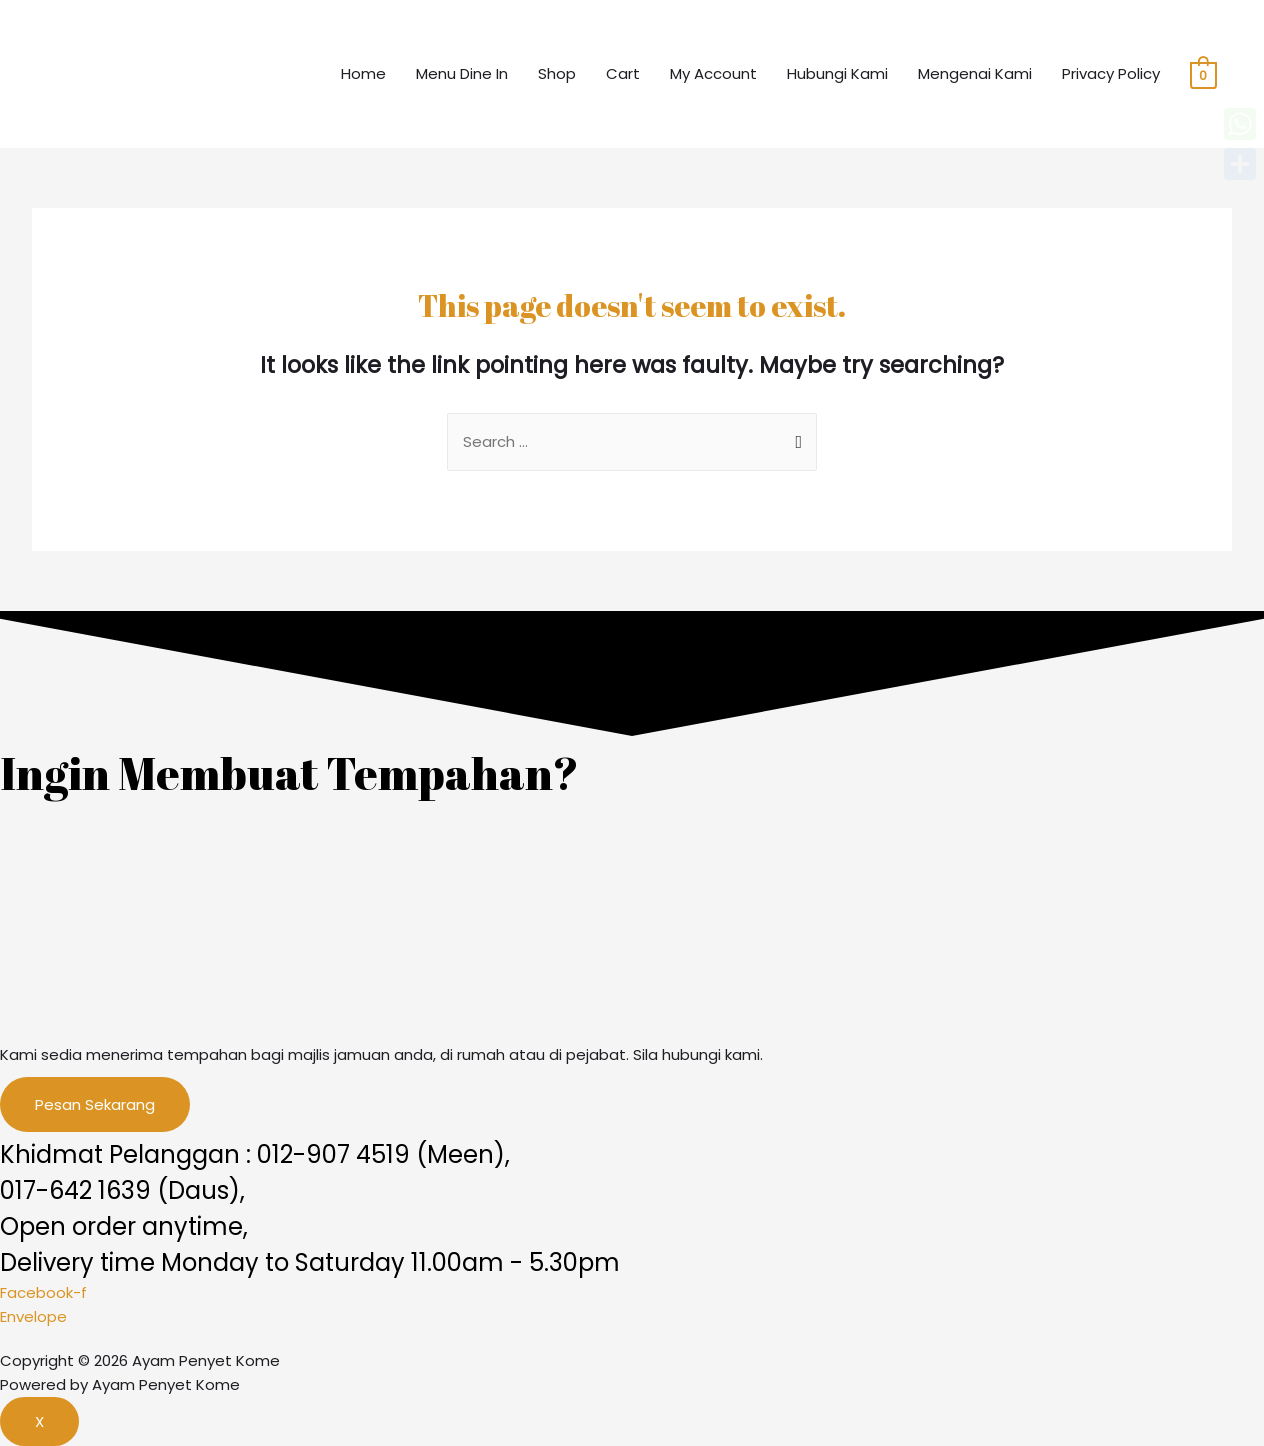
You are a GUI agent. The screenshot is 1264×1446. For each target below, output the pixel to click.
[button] (95, 1104)
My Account (713, 73)
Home (363, 73)
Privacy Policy (1111, 73)
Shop (557, 73)
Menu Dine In (462, 73)
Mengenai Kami (975, 73)
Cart (623, 73)
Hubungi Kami (837, 73)
